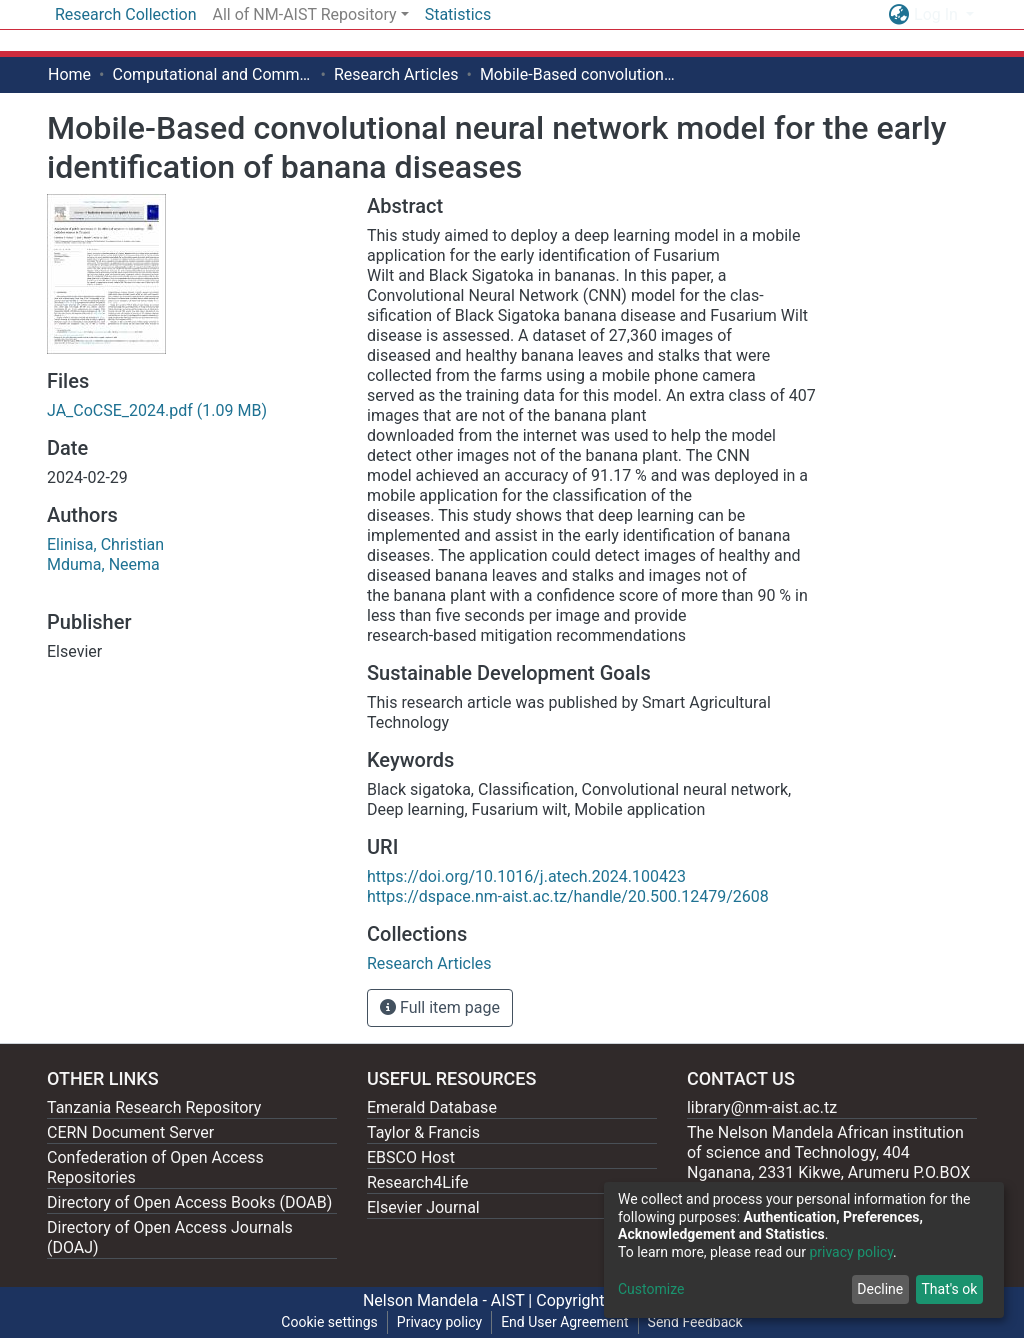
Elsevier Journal (423, 1207)
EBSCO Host (411, 1157)
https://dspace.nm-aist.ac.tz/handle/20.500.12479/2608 (568, 896)
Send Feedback (695, 1322)
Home (69, 74)
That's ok (949, 1289)
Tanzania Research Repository (154, 1107)
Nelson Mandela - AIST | (449, 1300)
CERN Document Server (130, 1132)
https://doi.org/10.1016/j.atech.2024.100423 (526, 876)
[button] (898, 15)
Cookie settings (329, 1322)
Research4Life (418, 1182)
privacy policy (851, 1252)
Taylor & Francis (423, 1132)
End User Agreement (564, 1322)
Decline (880, 1289)
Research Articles (396, 74)
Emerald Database (432, 1107)
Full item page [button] (440, 1007)
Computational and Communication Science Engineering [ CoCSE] (212, 74)
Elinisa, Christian (105, 544)
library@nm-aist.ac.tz (762, 1107)
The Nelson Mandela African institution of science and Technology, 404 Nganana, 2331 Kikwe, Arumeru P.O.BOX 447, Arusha (828, 1162)
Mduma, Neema (103, 564)
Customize (651, 1289)
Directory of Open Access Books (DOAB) (189, 1202)
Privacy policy (439, 1322)
